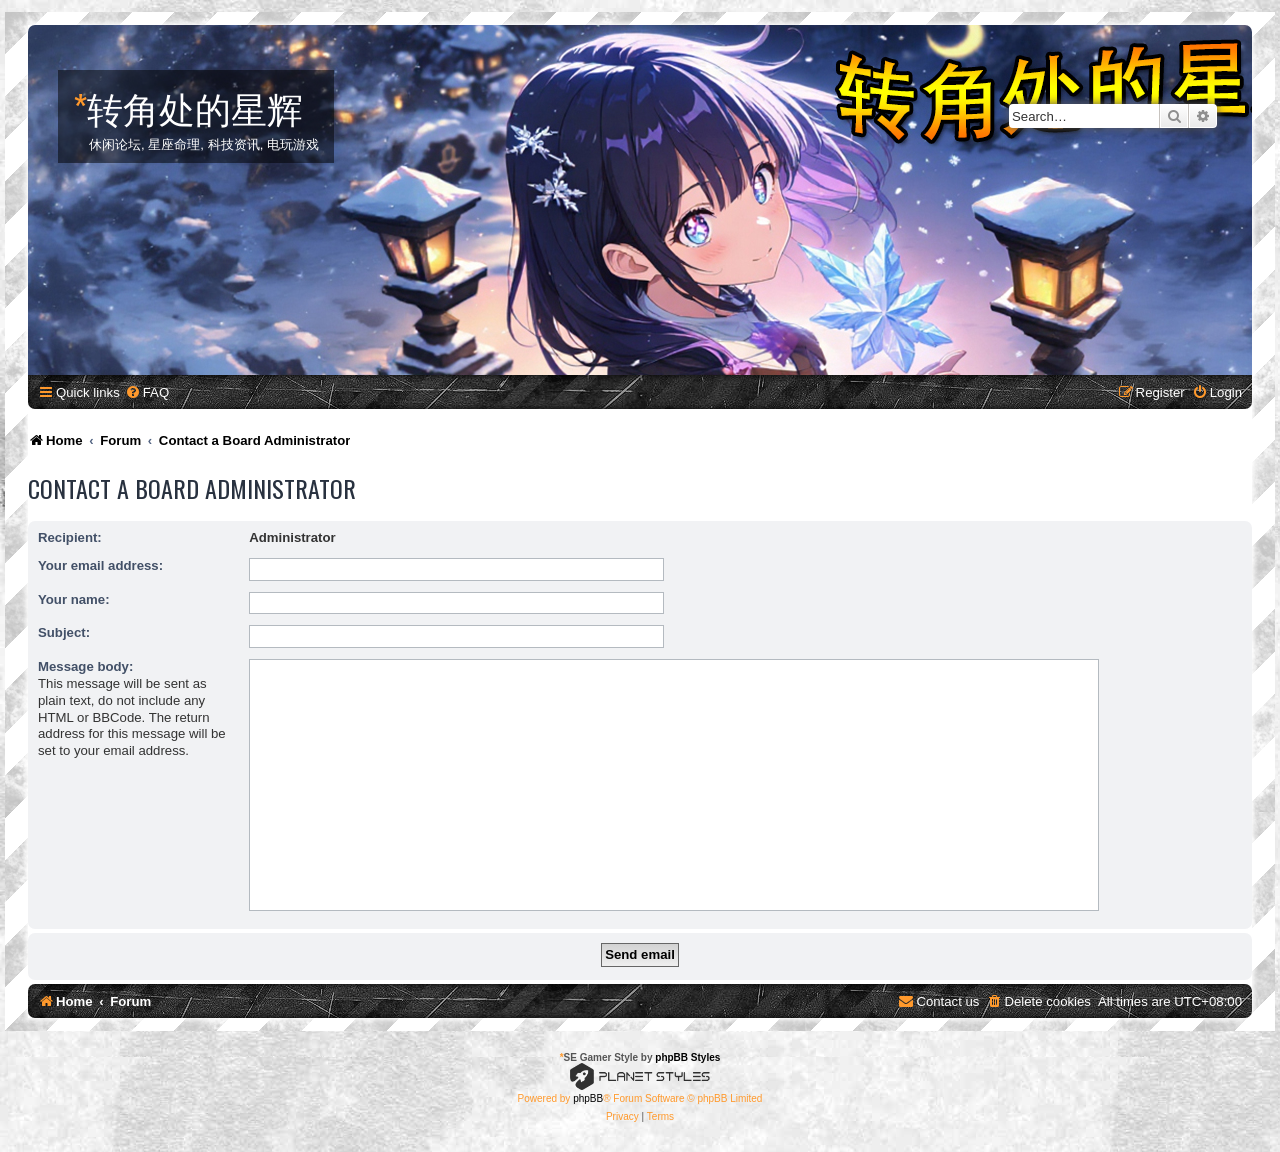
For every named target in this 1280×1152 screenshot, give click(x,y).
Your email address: (100, 565)
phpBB (588, 1098)
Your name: (74, 599)
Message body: (85, 666)
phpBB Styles (687, 1057)
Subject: (64, 632)
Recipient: (70, 537)
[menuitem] (147, 392)
